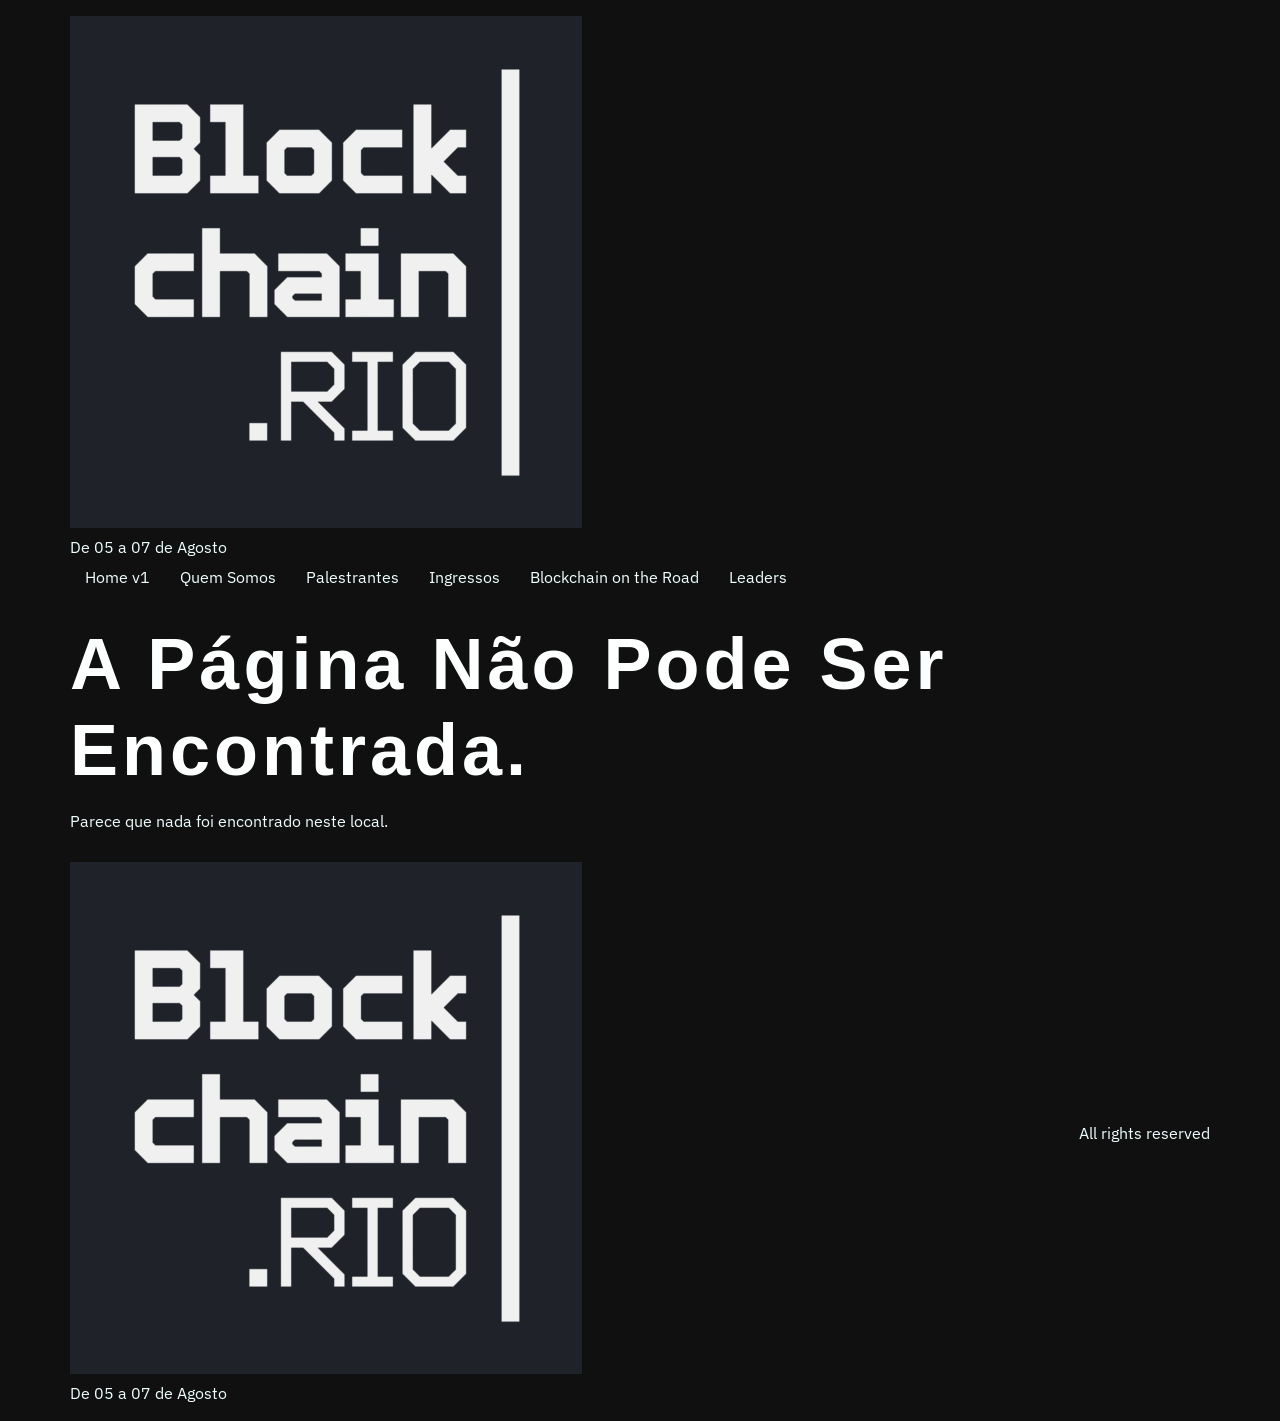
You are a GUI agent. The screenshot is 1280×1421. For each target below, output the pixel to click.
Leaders (758, 577)
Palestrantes (352, 577)
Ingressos (464, 577)
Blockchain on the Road (614, 577)
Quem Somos (228, 577)
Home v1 (117, 577)
